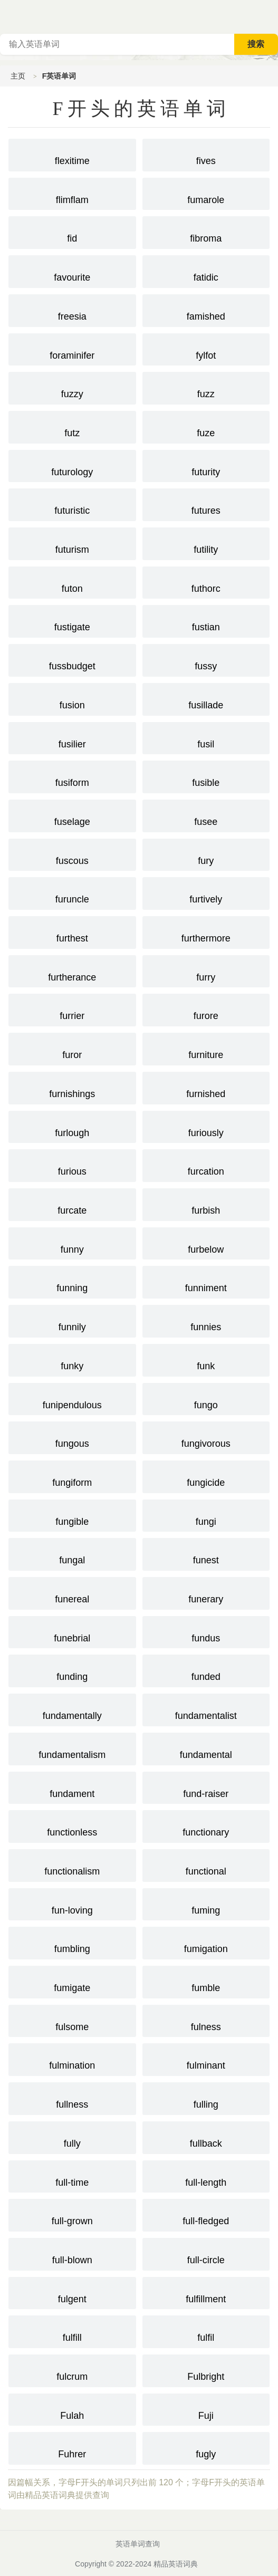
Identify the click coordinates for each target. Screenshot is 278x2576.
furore (206, 1009)
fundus (206, 1631)
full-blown (72, 2253)
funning (72, 1281)
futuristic (72, 504)
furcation (206, 1164)
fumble (206, 1981)
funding (72, 1670)
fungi (206, 1515)
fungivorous (206, 1437)
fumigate (72, 1981)
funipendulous (72, 1398)
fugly (206, 2447)
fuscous (72, 854)
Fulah (72, 2409)
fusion (72, 698)
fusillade (206, 698)
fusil (206, 737)
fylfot (206, 349)
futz (72, 426)
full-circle (206, 2253)
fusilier (72, 737)
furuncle (72, 892)
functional (206, 1864)
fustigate (72, 620)
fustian (206, 620)
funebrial (72, 1631)
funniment (206, 1281)
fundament (72, 1787)
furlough (72, 1126)
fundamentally (72, 1709)
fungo (206, 1398)
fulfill (72, 2331)
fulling (206, 2097)
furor (72, 1048)
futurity (206, 465)
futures (206, 504)
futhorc (206, 582)
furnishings (72, 1087)
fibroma (206, 231)
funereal (72, 1592)
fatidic (206, 270)
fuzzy (72, 387)
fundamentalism (72, 1748)
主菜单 (269, 15)
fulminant (206, 2058)
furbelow (206, 1243)
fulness (206, 2020)
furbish (206, 1203)
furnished (206, 1087)
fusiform (72, 776)
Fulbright (206, 2370)
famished (206, 309)
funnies (206, 1320)
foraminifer (72, 349)
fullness (72, 2097)
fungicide (206, 1476)
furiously (206, 1126)
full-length (206, 2176)
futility (206, 543)
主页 (18, 76)
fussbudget (72, 659)
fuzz (206, 387)
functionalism (72, 1864)
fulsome (72, 2020)
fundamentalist (206, 1709)
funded (206, 1670)
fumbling (72, 1942)
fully (72, 2137)
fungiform (72, 1476)
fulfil (206, 2331)
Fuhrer (72, 2447)
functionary (206, 1825)
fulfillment (206, 2292)
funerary (206, 1592)
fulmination (72, 2058)
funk (206, 1359)
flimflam (72, 193)
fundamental (206, 1748)
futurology (72, 465)
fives (206, 154)
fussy (206, 659)
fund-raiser (206, 1787)
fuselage (72, 815)
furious (72, 1164)
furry (206, 970)
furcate (72, 1203)
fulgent (72, 2292)
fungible (72, 1515)
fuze (206, 426)
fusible (206, 776)
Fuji (206, 2409)
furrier (72, 1009)
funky (72, 1359)
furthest (72, 931)
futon (72, 582)
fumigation (206, 1942)
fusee (206, 815)
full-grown (72, 2214)
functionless (72, 1825)
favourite (72, 270)
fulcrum (72, 2370)
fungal (72, 1553)
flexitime (72, 154)
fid (72, 231)
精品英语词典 (176, 2564)
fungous (72, 1437)
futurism (72, 543)
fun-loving (72, 1903)
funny (72, 1243)
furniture (206, 1048)
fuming (206, 1903)
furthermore (206, 931)
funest (206, 1553)
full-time (72, 2176)
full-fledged (206, 2214)
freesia (72, 309)
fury (206, 854)
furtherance (72, 970)
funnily (72, 1320)
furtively (206, 892)
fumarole (206, 193)
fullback (206, 2137)
